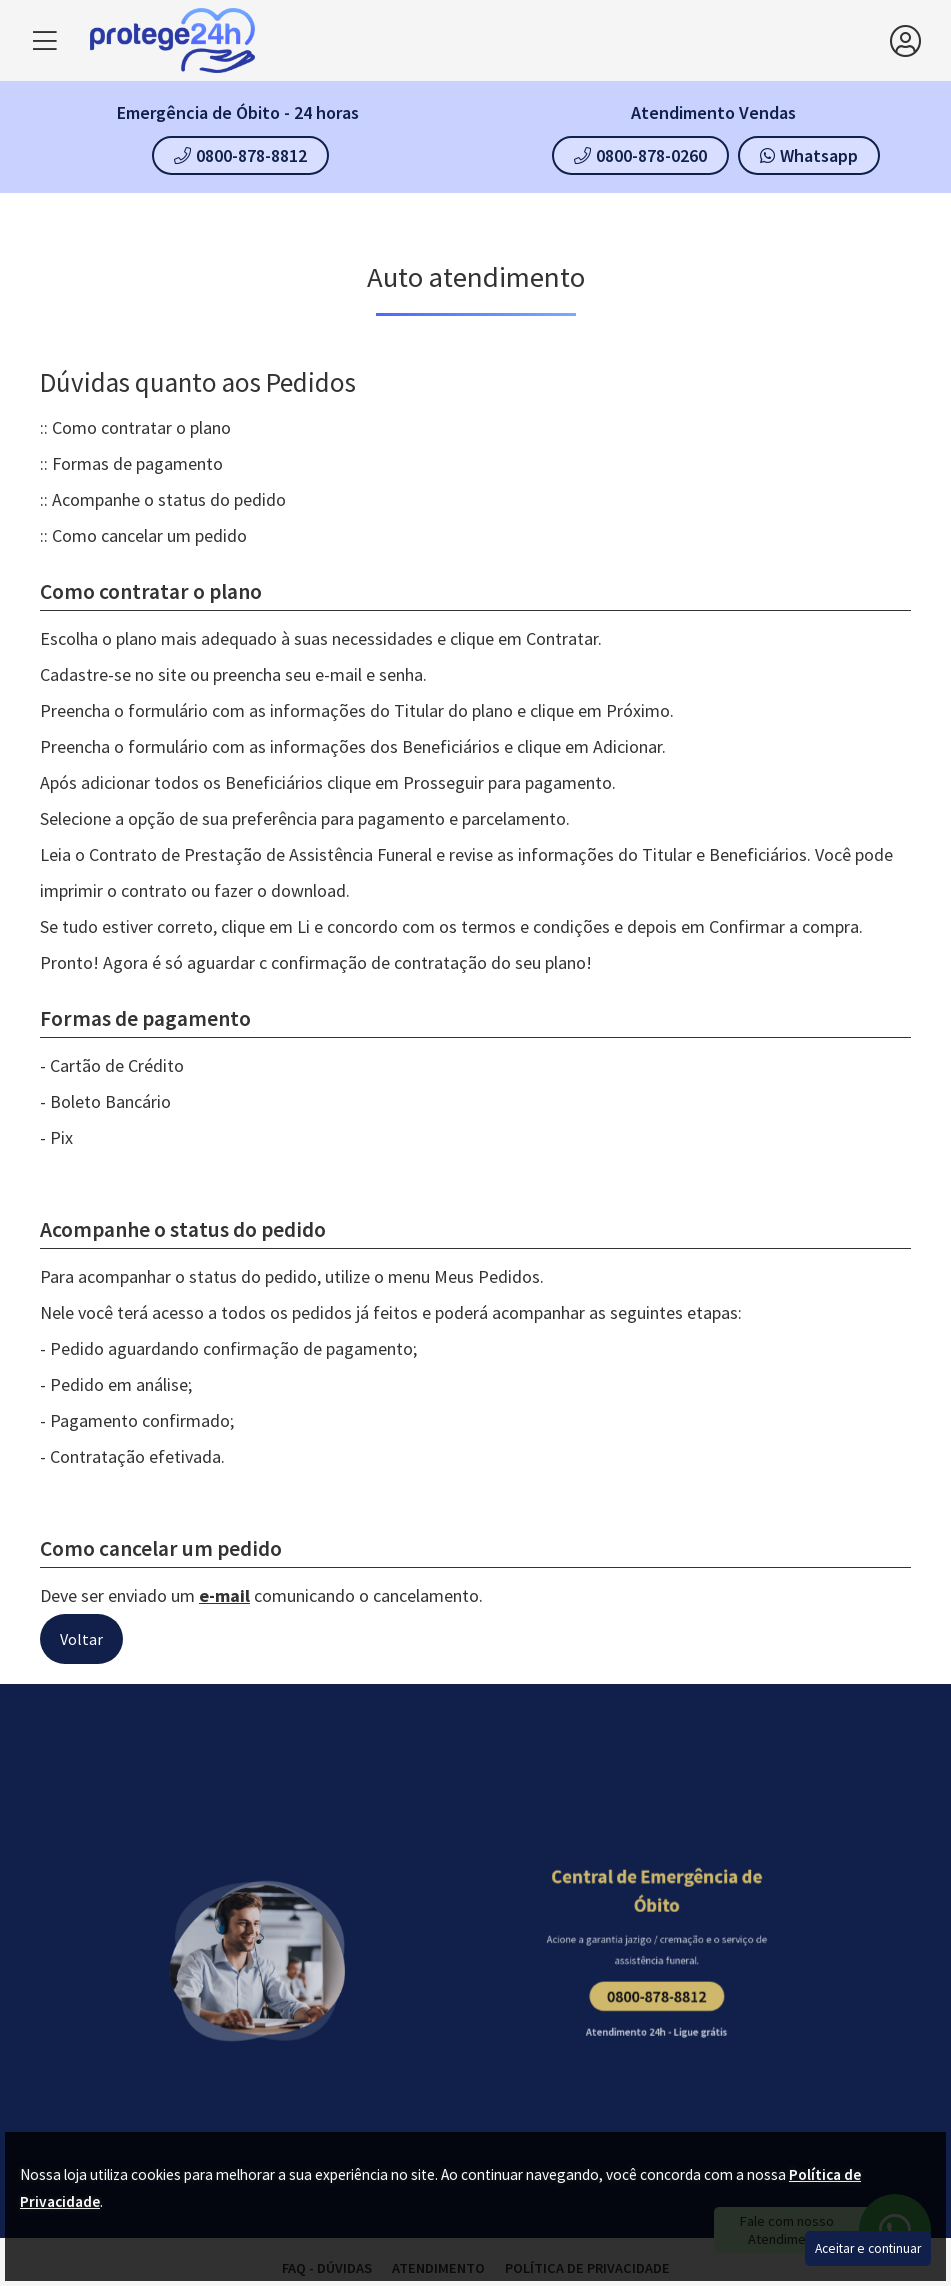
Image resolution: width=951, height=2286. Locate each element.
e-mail (224, 1595)
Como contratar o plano (141, 427)
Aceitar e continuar (868, 2248)
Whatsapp (809, 155)
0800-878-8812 (240, 155)
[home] (490, 40)
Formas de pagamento (137, 463)
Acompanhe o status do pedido (169, 499)
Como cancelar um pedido (149, 535)
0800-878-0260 (640, 155)
